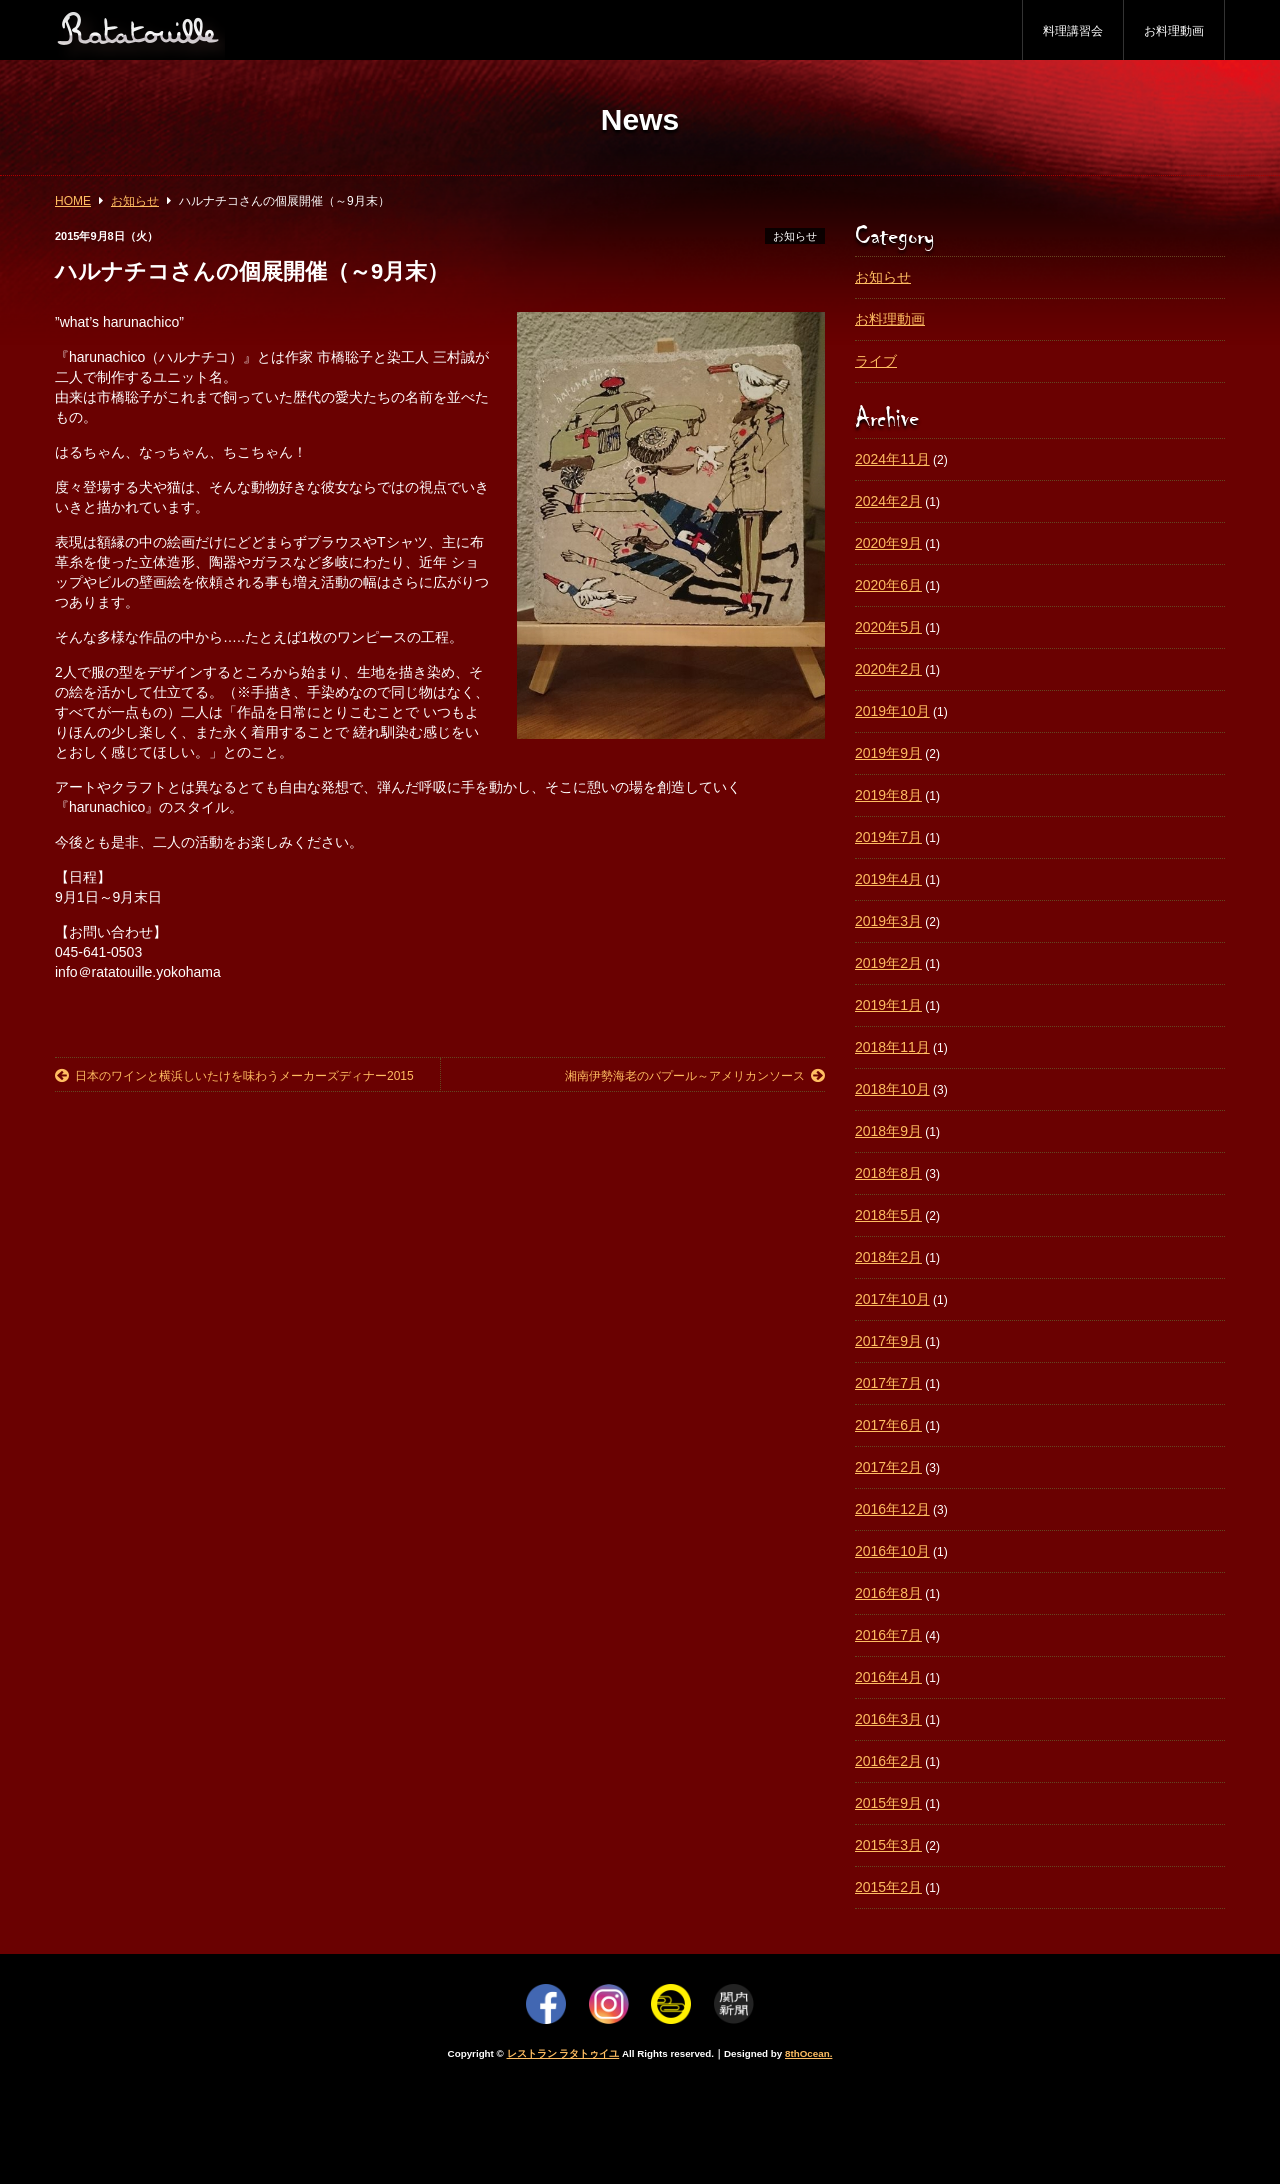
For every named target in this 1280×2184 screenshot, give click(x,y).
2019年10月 (892, 711)
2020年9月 (888, 543)
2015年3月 (888, 1845)
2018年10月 (892, 1089)
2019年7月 (888, 837)
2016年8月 (888, 1593)
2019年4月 (888, 879)
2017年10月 (892, 1299)
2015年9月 (888, 1803)
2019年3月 (888, 921)
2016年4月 (888, 1677)
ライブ (876, 361)
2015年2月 (888, 1887)
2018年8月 (888, 1173)
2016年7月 (888, 1635)
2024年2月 (888, 501)
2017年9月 (888, 1341)
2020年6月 (888, 585)
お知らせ (795, 236)
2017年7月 (888, 1383)
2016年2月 (888, 1761)
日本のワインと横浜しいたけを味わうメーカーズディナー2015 (234, 1076)
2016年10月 (892, 1551)
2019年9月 (888, 753)
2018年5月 (888, 1215)
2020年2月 (888, 669)
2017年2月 (888, 1467)
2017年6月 (888, 1425)
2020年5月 (888, 627)
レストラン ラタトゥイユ (563, 2053)
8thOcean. (808, 2053)
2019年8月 (888, 795)
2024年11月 (892, 459)
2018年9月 (888, 1131)
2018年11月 (892, 1047)
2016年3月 (888, 1719)
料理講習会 (1073, 31)
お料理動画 (1174, 31)
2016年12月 (892, 1509)
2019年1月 (888, 1005)
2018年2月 (888, 1257)
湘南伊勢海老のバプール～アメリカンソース (695, 1076)
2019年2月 (888, 963)
